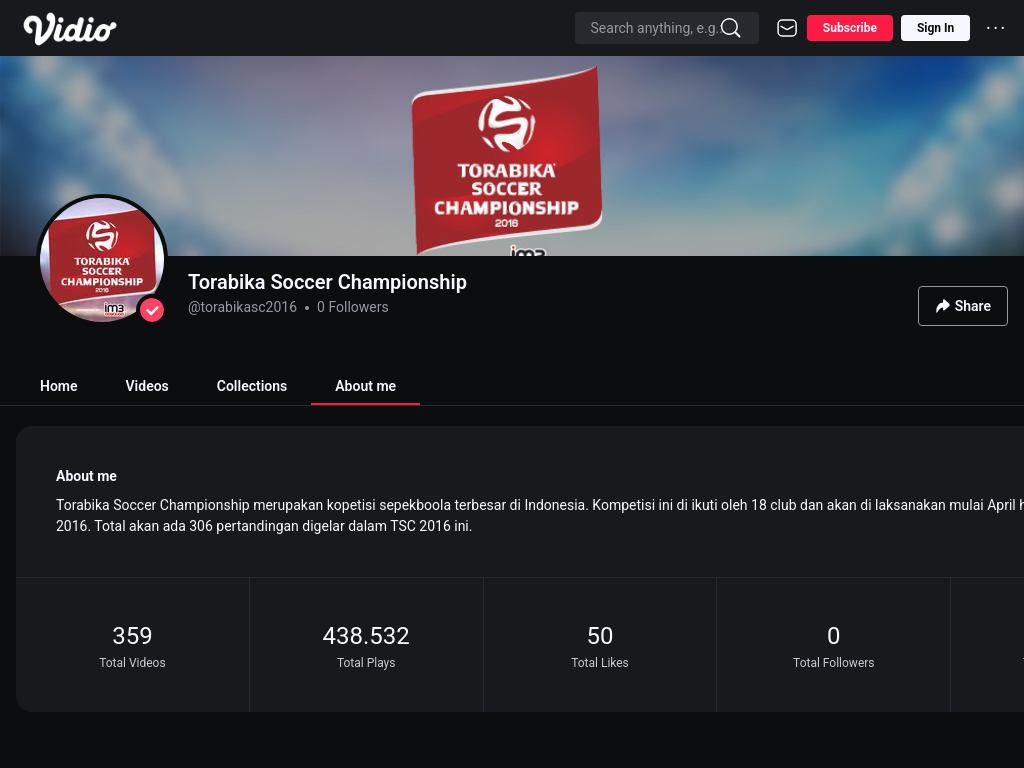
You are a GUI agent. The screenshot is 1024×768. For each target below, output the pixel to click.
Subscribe (850, 28)
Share (963, 306)
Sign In (935, 28)
